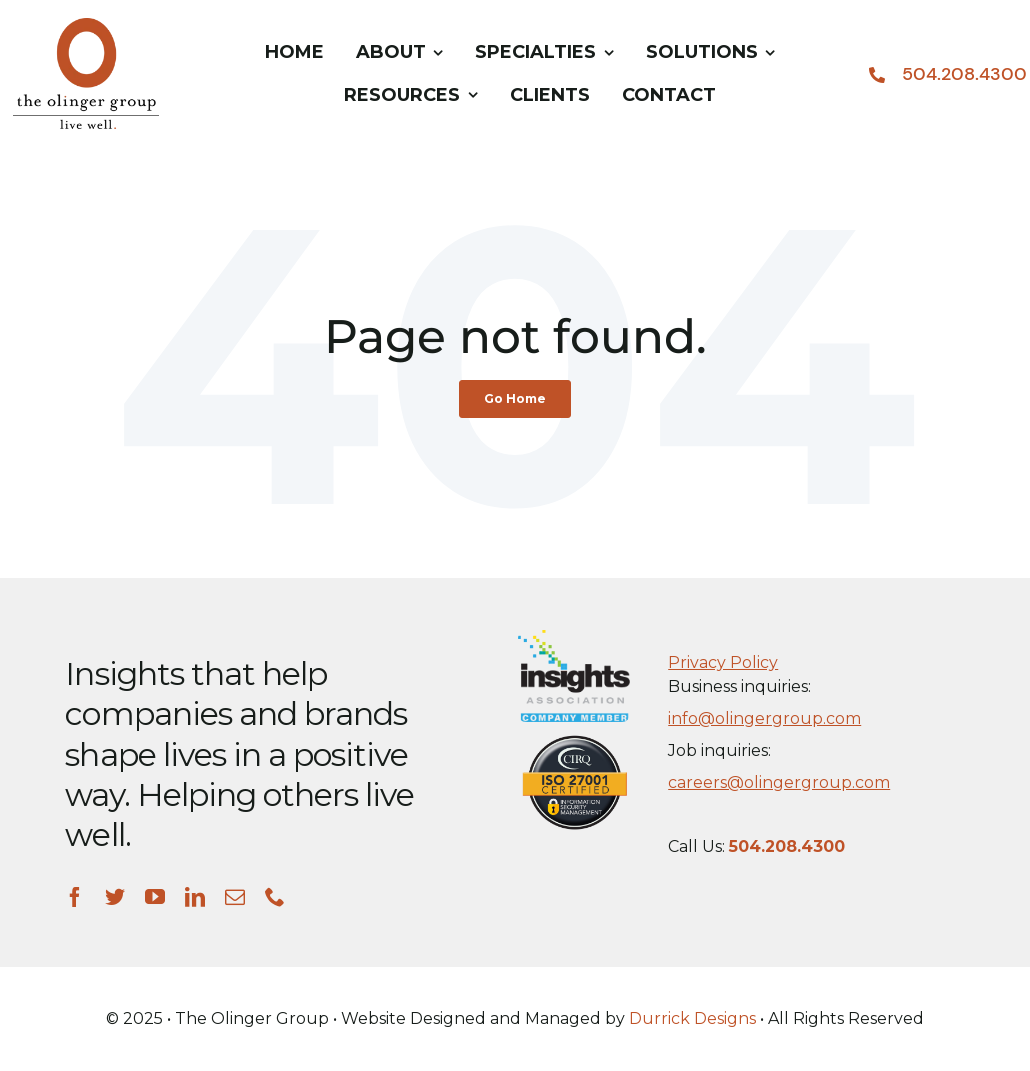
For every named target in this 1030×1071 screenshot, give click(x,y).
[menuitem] (294, 53)
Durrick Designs (692, 1018)
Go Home (515, 398)
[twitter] (115, 897)
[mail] (235, 897)
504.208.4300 (964, 74)
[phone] (275, 897)
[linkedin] (195, 897)
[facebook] (75, 897)
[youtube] (155, 897)
